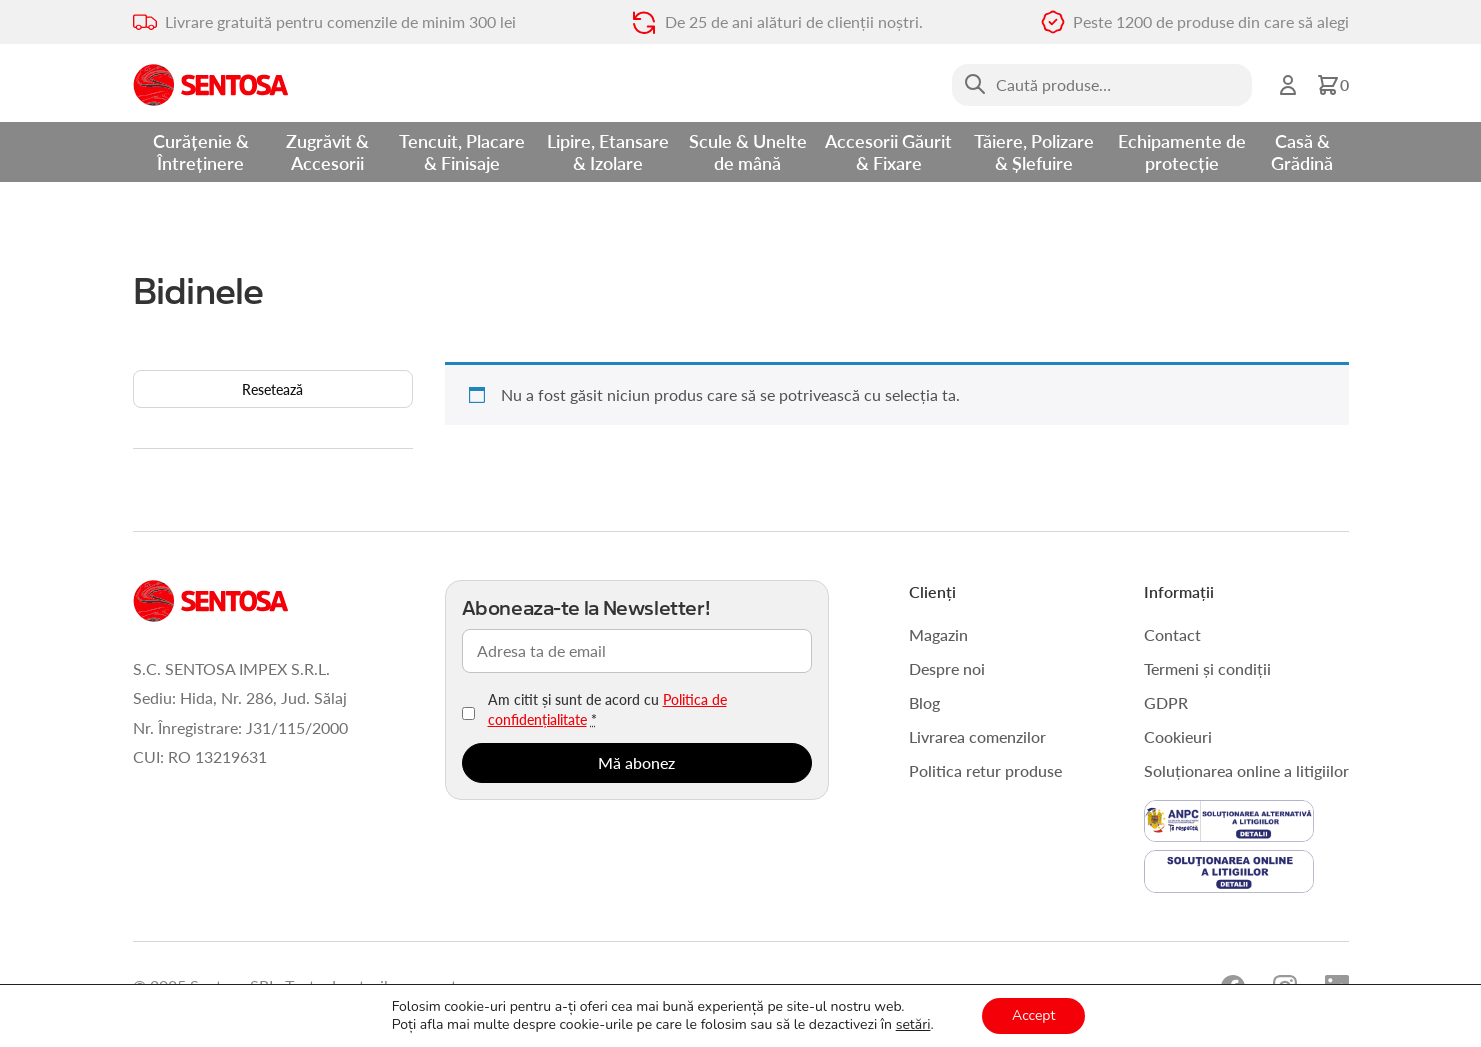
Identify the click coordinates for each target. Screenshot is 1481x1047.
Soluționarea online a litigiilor (1246, 770)
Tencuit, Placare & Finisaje (462, 151)
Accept (1033, 1015)
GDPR (1166, 702)
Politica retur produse (985, 770)
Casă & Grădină (1302, 151)
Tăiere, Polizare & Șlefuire (1034, 151)
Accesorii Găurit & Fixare (888, 151)
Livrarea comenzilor (977, 736)
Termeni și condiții (1207, 668)
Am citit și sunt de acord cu (607, 709)
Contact (1172, 634)
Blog (924, 702)
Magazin (938, 634)
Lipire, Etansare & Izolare (608, 151)
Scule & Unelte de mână (748, 151)
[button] (1332, 85)
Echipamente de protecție (1182, 151)
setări (913, 1025)
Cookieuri (1178, 736)
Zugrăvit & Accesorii (327, 151)
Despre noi (947, 668)
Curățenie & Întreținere (201, 151)
